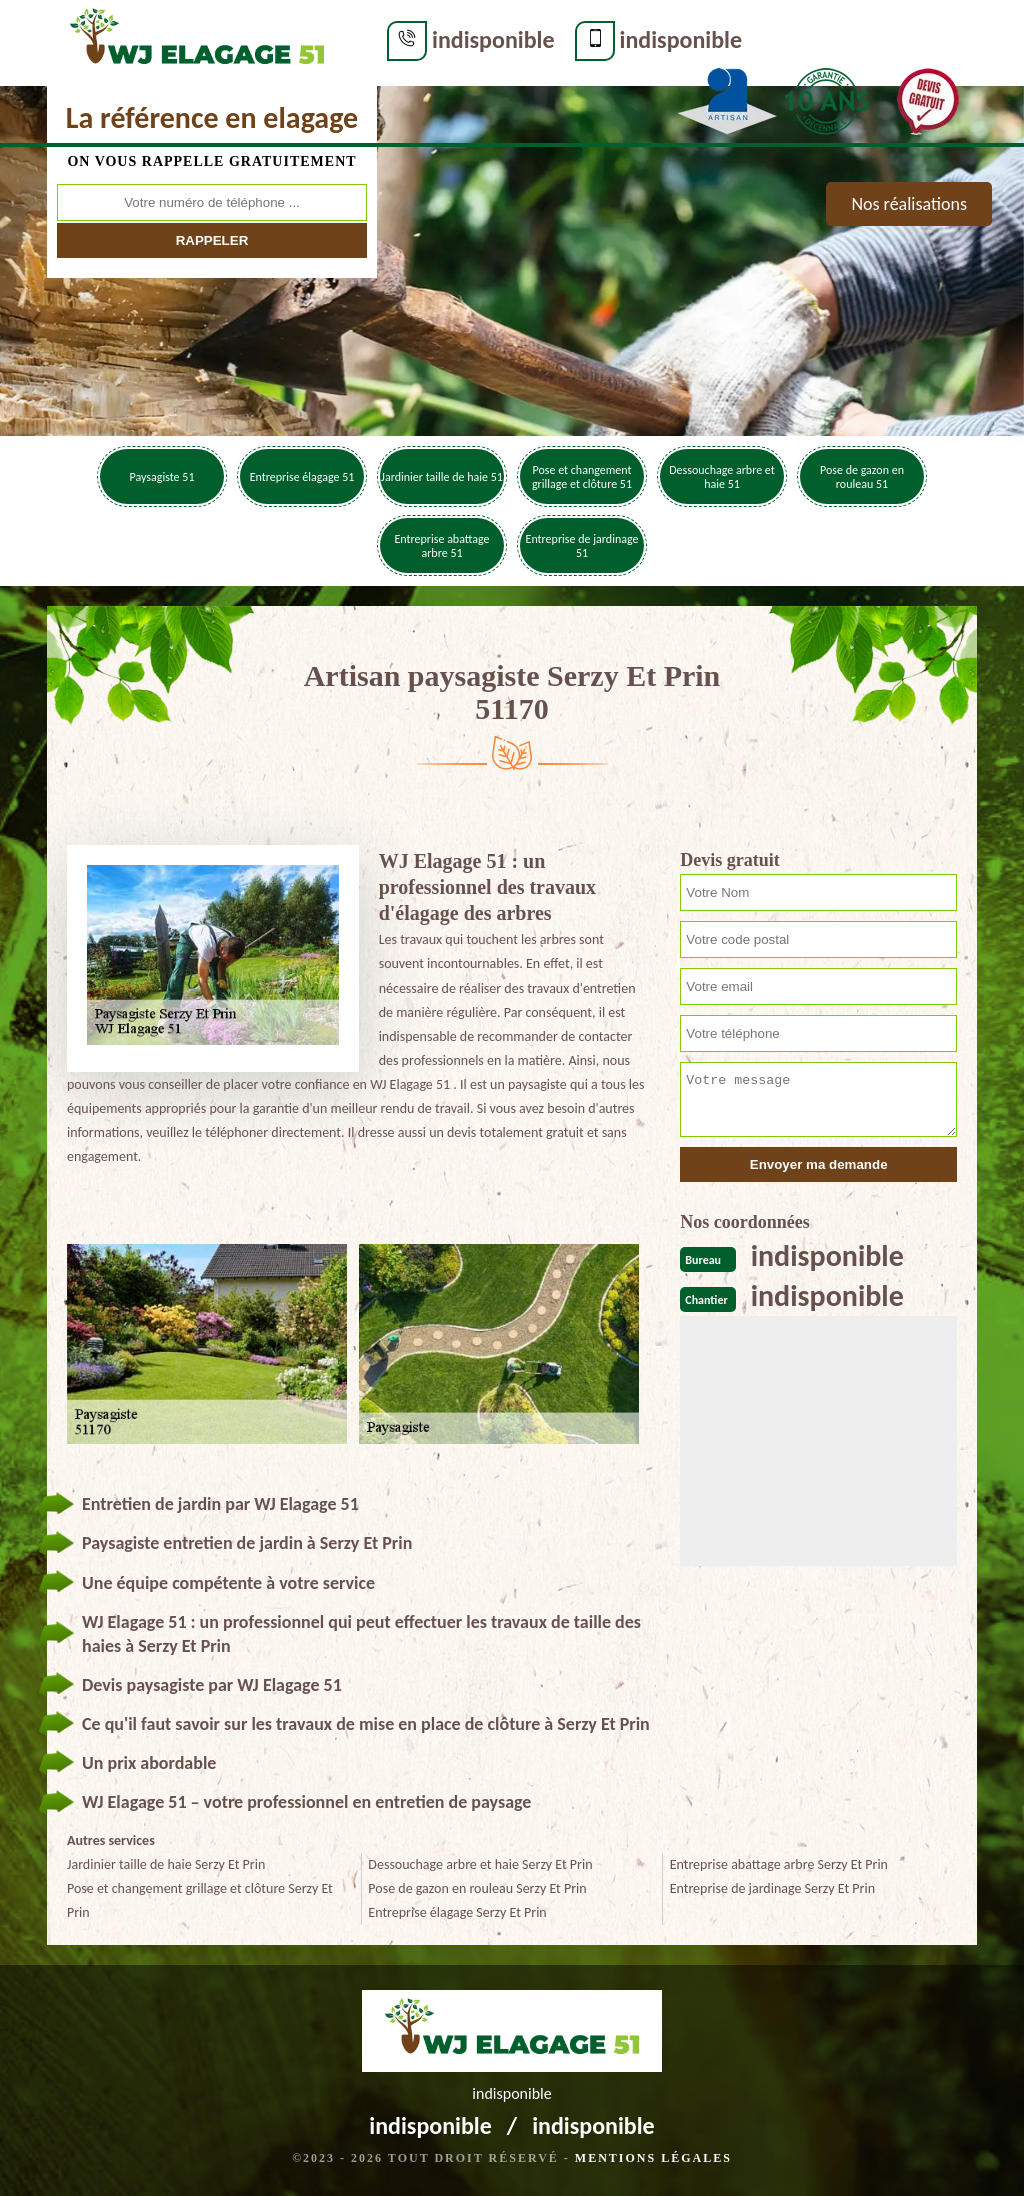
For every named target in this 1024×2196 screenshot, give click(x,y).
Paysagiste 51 (162, 477)
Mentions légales (653, 2158)
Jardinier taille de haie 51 (442, 477)
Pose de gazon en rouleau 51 (862, 477)
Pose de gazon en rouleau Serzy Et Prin (477, 1888)
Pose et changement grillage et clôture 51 (582, 477)
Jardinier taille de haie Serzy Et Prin (166, 1864)
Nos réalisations (909, 204)
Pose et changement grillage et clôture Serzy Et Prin (200, 1900)
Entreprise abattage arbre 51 (441, 546)
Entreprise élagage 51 (302, 477)
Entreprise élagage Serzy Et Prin (457, 1912)
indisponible (493, 39)
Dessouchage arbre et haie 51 (722, 477)
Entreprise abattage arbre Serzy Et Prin (779, 1864)
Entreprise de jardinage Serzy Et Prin (772, 1888)
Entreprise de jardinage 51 (582, 546)
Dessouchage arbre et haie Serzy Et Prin (480, 1864)
